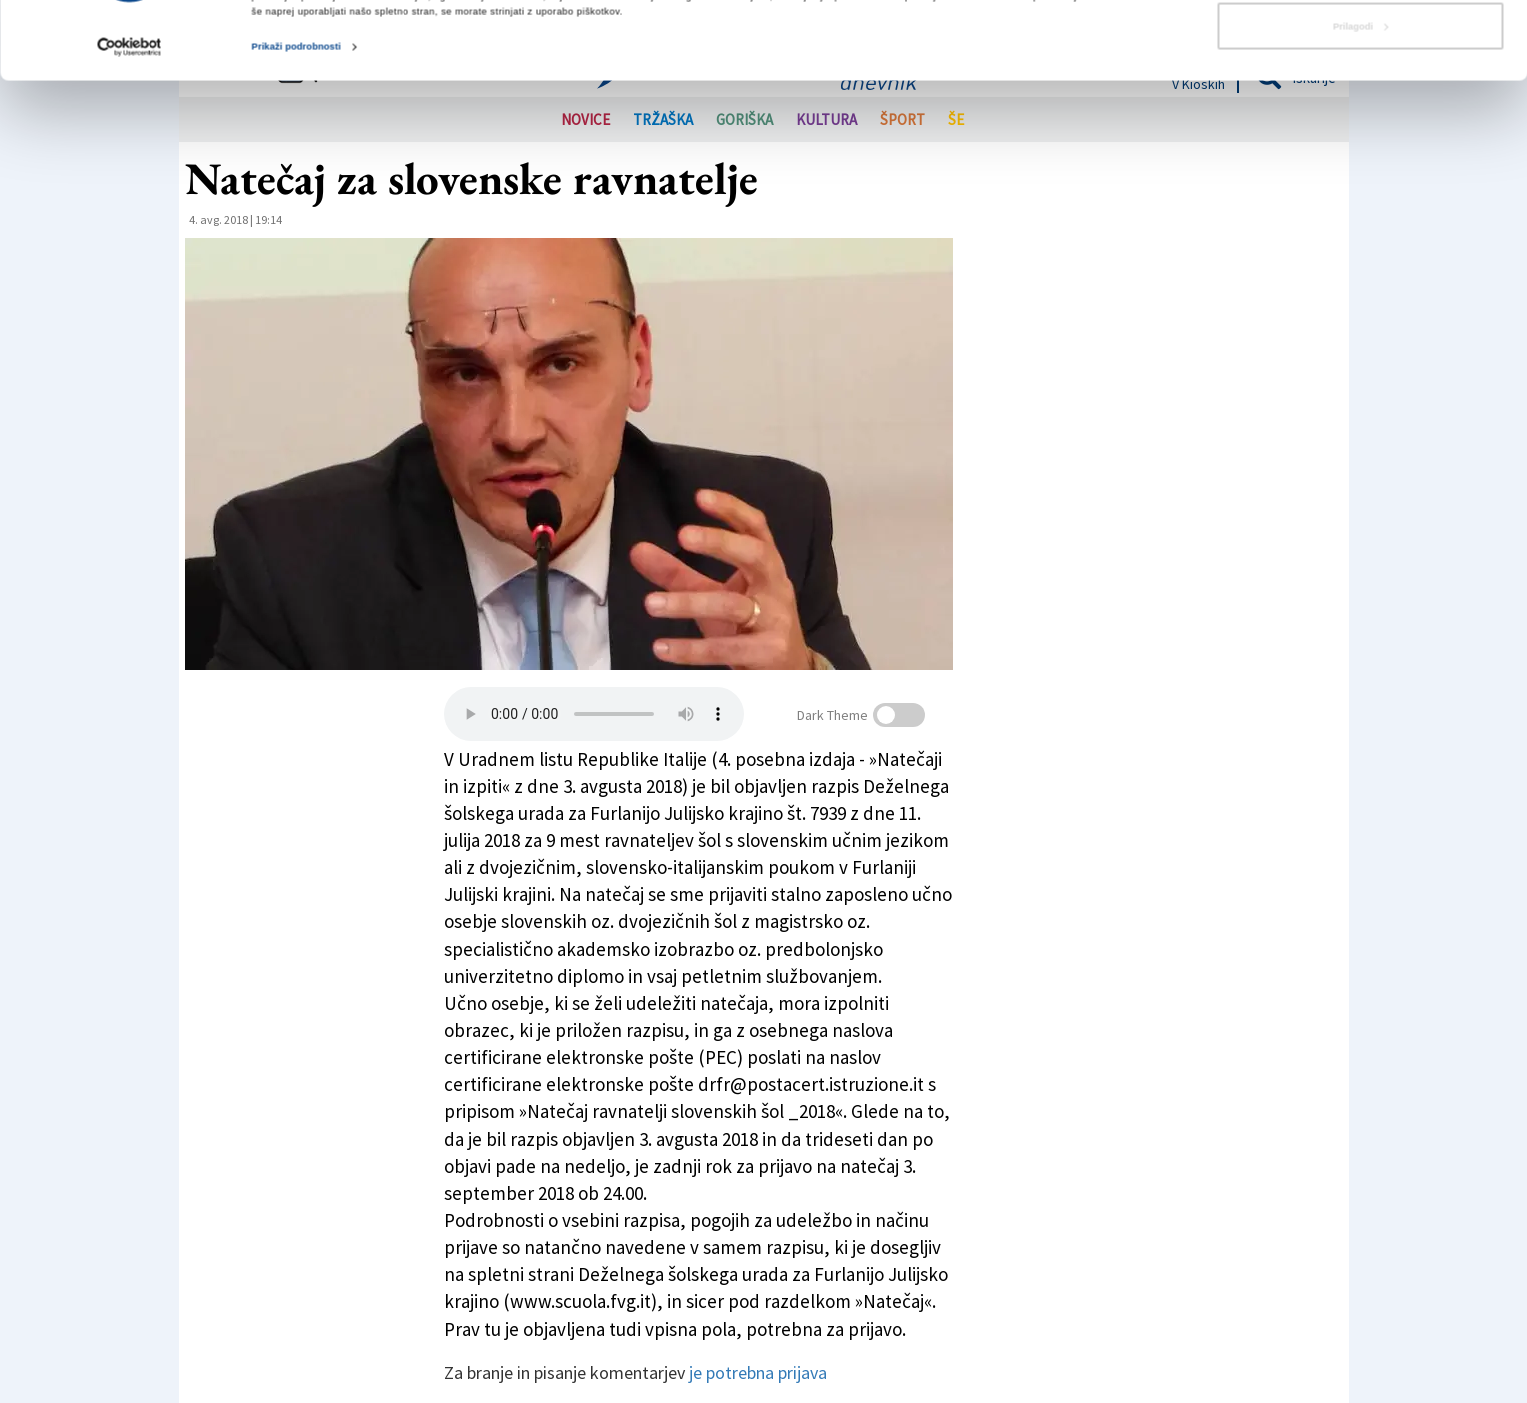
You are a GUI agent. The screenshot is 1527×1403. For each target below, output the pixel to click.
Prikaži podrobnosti (296, 119)
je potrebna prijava (758, 1372)
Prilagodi (1360, 99)
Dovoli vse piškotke (1359, 47)
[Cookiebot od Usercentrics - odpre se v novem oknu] (129, 119)
